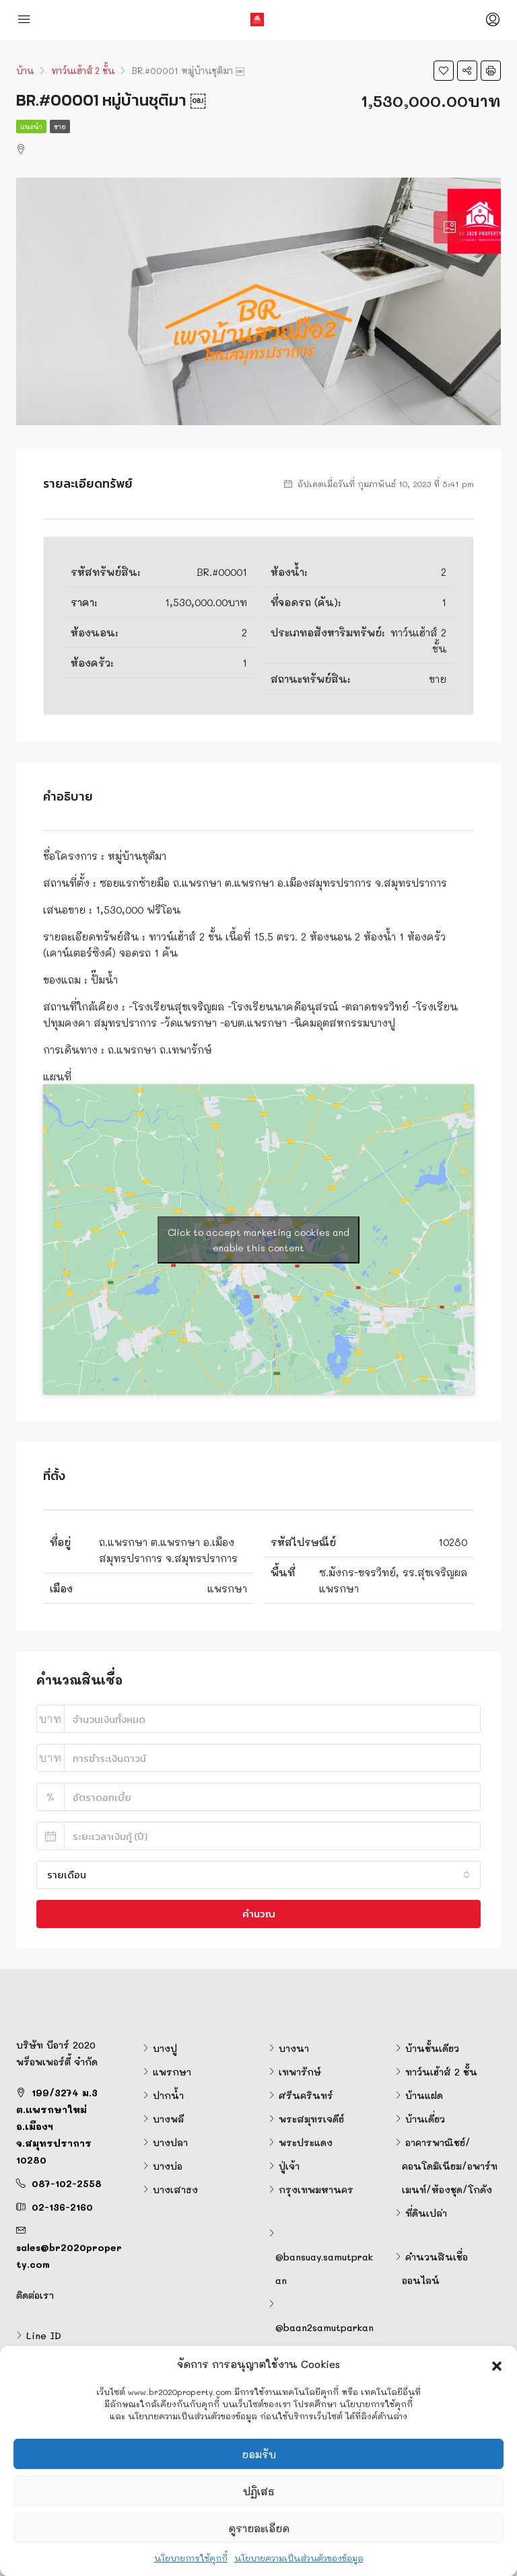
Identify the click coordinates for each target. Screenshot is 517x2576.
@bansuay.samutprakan (324, 2268)
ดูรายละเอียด (258, 2528)
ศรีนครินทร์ (306, 2095)
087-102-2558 (67, 2183)
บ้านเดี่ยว (425, 2118)
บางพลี (168, 2118)
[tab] (450, 227)
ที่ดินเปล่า (426, 2213)
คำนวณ (258, 1913)
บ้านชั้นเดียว (432, 2048)
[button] (497, 2364)
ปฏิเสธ (259, 2491)
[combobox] (258, 1875)
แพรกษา (172, 2071)
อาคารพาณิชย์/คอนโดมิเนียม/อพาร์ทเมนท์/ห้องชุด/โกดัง (449, 2166)
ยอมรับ (259, 2454)
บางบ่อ (167, 2166)
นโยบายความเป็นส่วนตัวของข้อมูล (299, 2557)
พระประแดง (306, 2142)
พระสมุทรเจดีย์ (311, 2118)
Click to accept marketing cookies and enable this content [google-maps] (258, 1240)
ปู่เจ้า (289, 2166)
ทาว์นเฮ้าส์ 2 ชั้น (441, 2071)
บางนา (294, 2048)
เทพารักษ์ (300, 2071)
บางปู (165, 2048)
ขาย (60, 126)
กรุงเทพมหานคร (316, 2189)
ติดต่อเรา (35, 2295)
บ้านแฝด (424, 2095)
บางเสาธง (175, 2189)
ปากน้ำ (168, 2095)
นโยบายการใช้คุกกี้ (191, 2557)
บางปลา (170, 2142)
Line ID (43, 2335)
